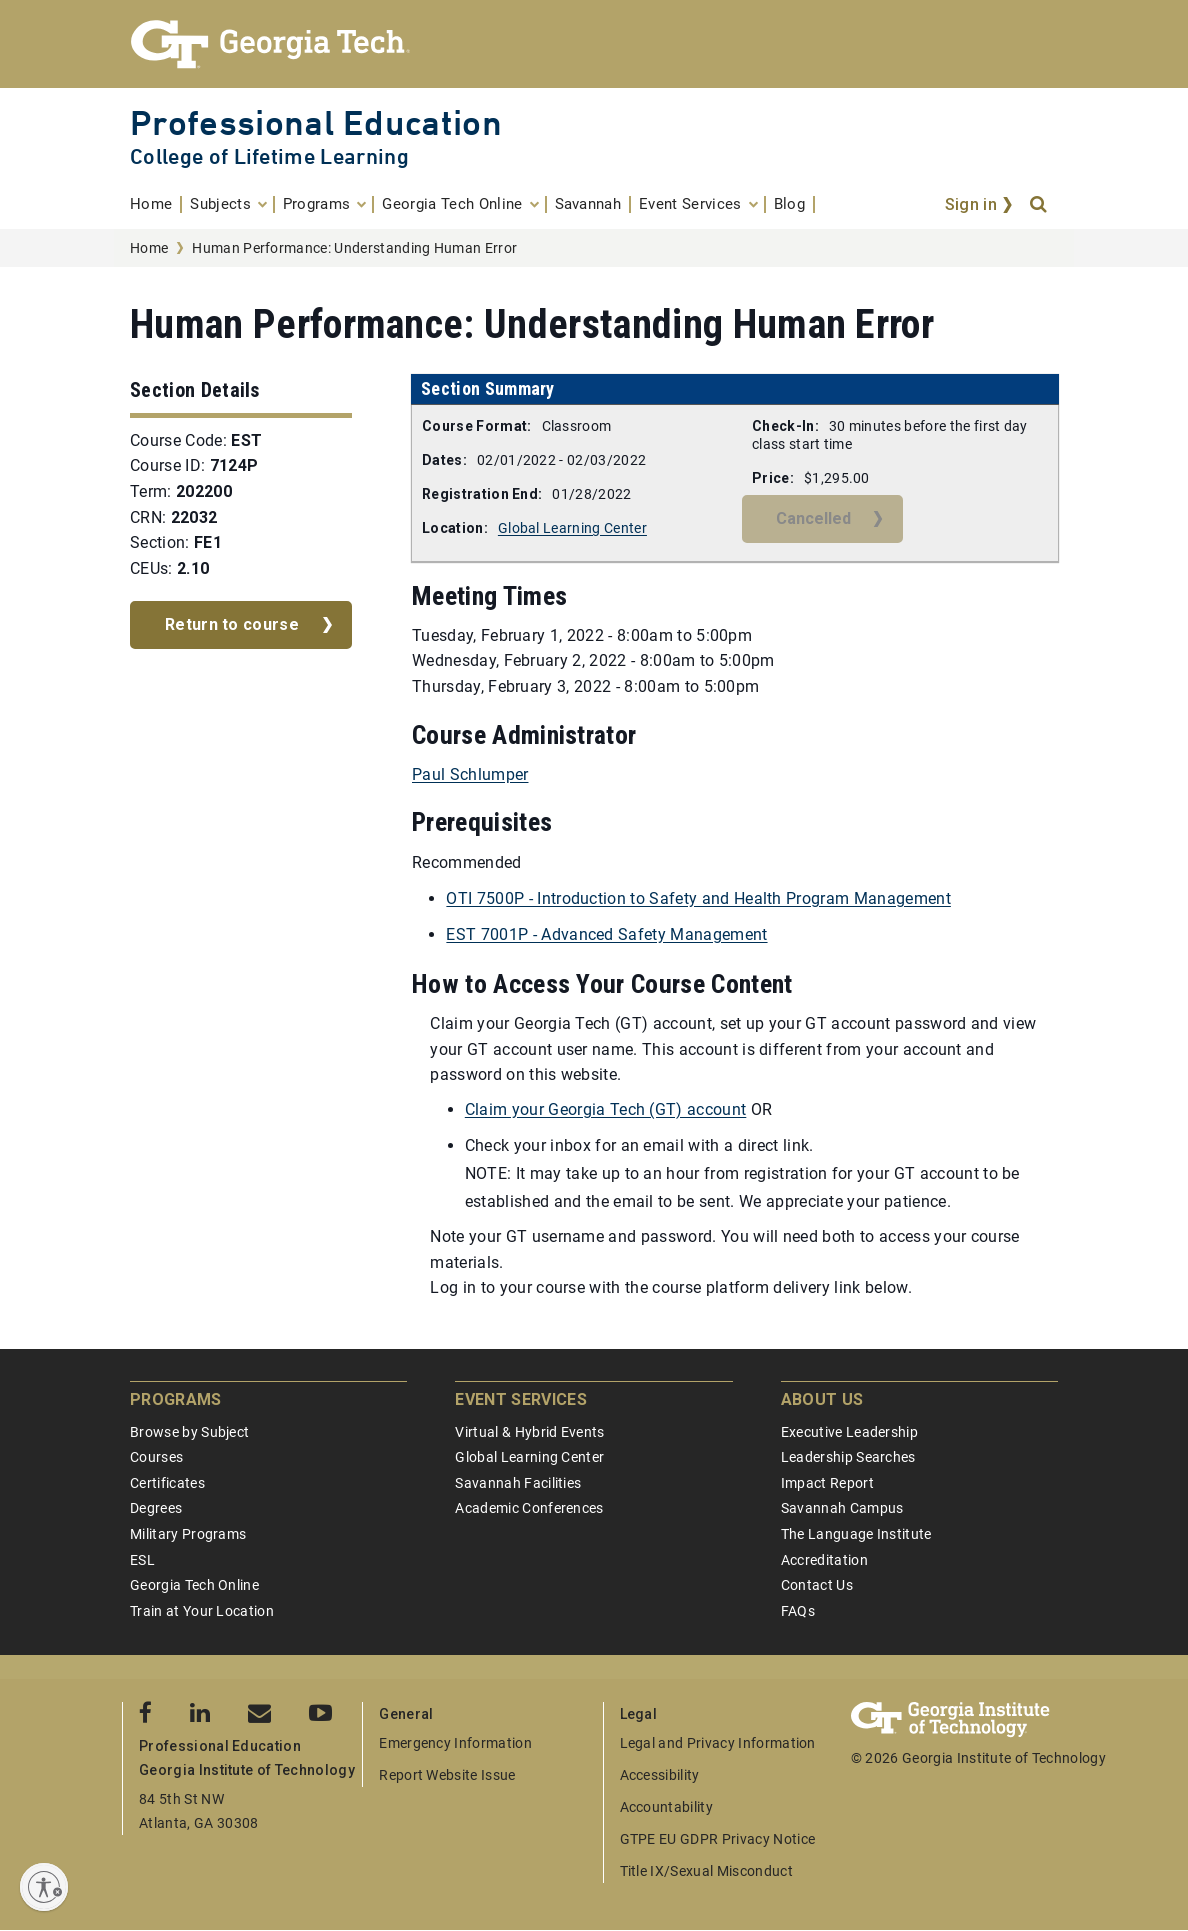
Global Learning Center (572, 528)
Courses (156, 1457)
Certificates (167, 1483)
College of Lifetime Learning (269, 156)
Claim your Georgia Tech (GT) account (606, 1109)
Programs (176, 1399)
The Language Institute (856, 1534)
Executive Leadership (849, 1432)
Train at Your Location (202, 1611)
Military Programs (188, 1534)
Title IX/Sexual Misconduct (706, 1871)
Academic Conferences (529, 1508)
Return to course (232, 624)
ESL (142, 1560)
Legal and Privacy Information (718, 1743)
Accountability (666, 1807)
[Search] (1040, 205)
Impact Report (827, 1483)
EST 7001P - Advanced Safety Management (606, 934)
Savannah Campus (842, 1508)
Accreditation (824, 1560)
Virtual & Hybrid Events (529, 1432)
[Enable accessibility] (44, 1887)
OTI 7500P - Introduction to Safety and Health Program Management (698, 898)
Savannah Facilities (518, 1483)
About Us (822, 1399)
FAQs (798, 1611)
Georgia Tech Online (194, 1585)
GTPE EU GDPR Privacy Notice (718, 1839)
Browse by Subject (189, 1432)
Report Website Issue (447, 1775)
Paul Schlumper (470, 774)
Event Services (520, 1399)
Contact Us (817, 1585)
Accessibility (660, 1775)
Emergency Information (455, 1743)
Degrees (156, 1508)
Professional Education (316, 122)
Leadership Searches (848, 1457)
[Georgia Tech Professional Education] (594, 44)
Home (149, 248)
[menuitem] (156, 204)
